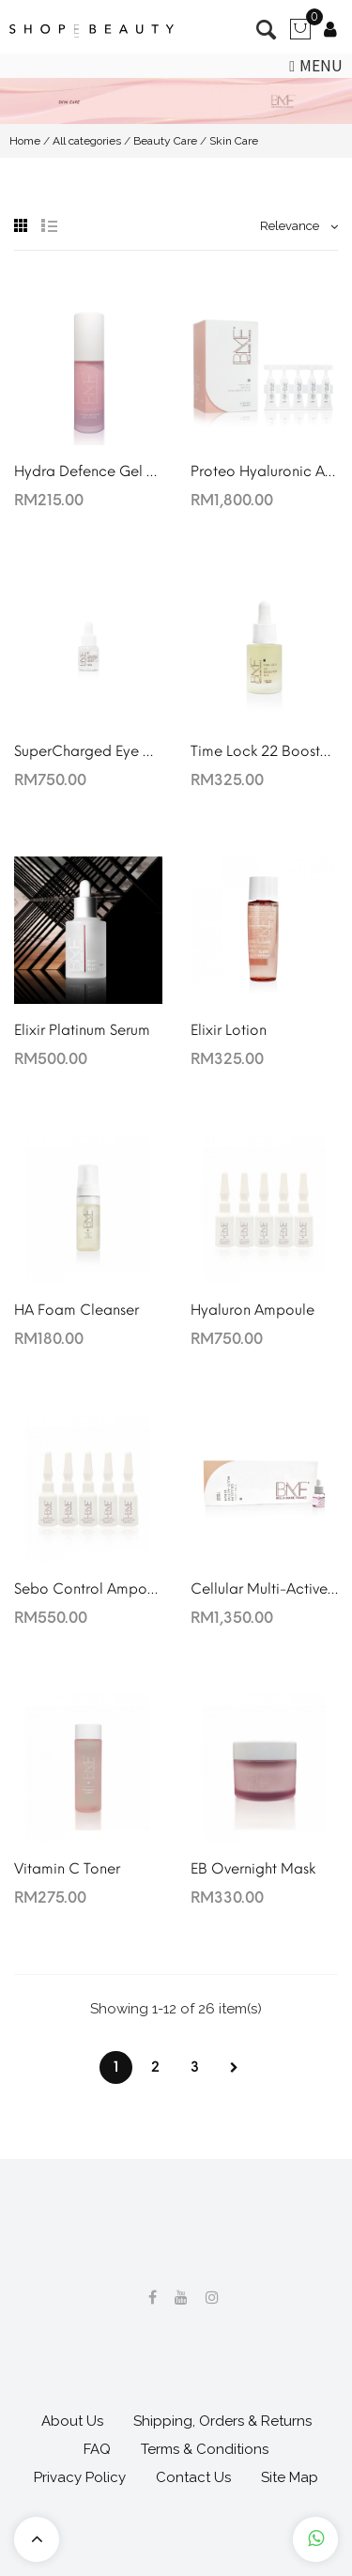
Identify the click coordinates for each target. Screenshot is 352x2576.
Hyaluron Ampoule (252, 1310)
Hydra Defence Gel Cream (88, 471)
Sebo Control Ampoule (88, 1589)
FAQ (97, 2449)
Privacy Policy (80, 2477)
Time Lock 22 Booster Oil (265, 751)
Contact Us (193, 2477)
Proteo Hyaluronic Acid (265, 471)
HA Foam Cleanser (76, 1310)
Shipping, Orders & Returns (222, 2421)
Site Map (289, 2477)
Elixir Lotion (229, 1030)
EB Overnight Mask (253, 1868)
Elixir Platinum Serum (82, 1030)
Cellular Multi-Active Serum (265, 1589)
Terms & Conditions (204, 2449)
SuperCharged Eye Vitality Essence (88, 751)
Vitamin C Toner (67, 1868)
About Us (72, 2421)
